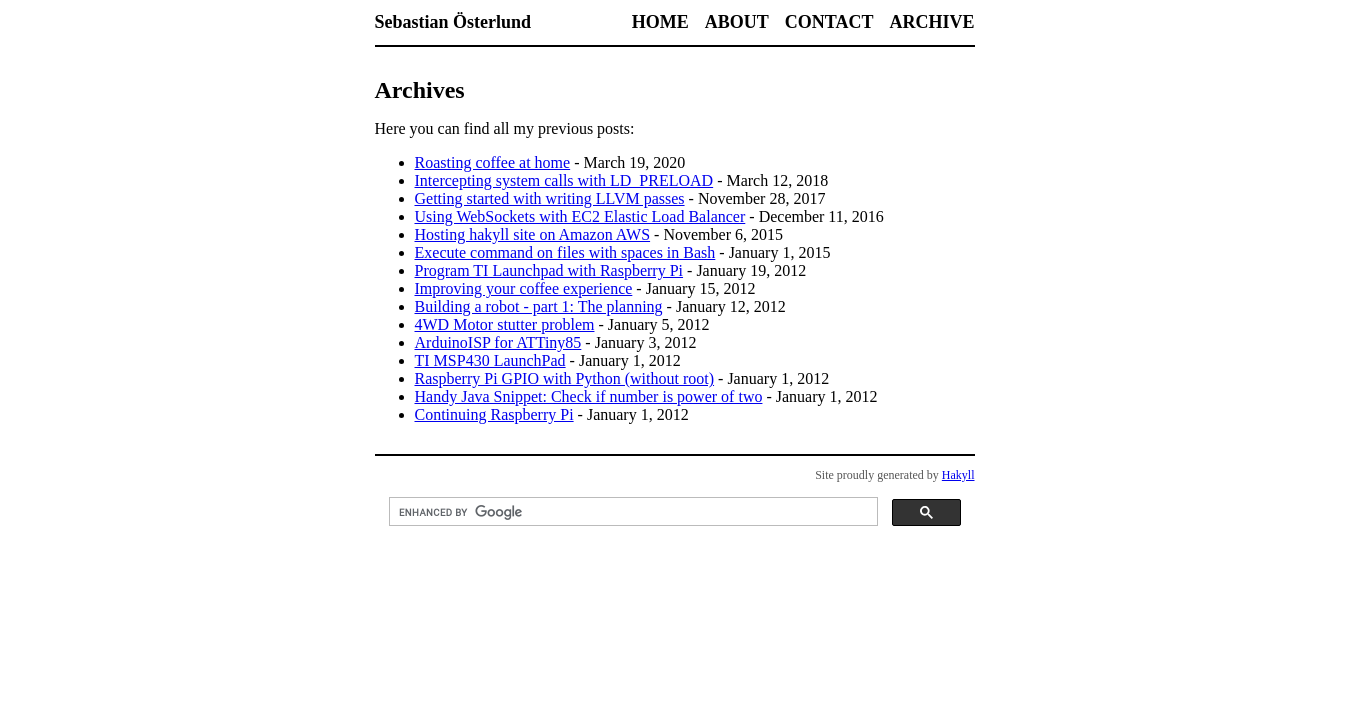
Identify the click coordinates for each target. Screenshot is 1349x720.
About (737, 22)
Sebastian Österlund (453, 22)
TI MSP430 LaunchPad (490, 360)
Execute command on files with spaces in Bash (565, 252)
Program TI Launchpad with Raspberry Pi (549, 270)
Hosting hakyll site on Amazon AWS (533, 234)
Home (660, 22)
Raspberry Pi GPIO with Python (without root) (565, 378)
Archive (931, 22)
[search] (631, 512)
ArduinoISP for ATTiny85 (498, 342)
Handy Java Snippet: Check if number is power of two (589, 396)
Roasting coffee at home (493, 162)
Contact (829, 22)
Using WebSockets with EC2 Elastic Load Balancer (580, 216)
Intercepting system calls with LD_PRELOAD (564, 180)
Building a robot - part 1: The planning (539, 306)
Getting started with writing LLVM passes (550, 198)
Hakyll (958, 475)
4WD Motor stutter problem (505, 324)
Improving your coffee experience (524, 288)
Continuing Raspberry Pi (494, 414)
